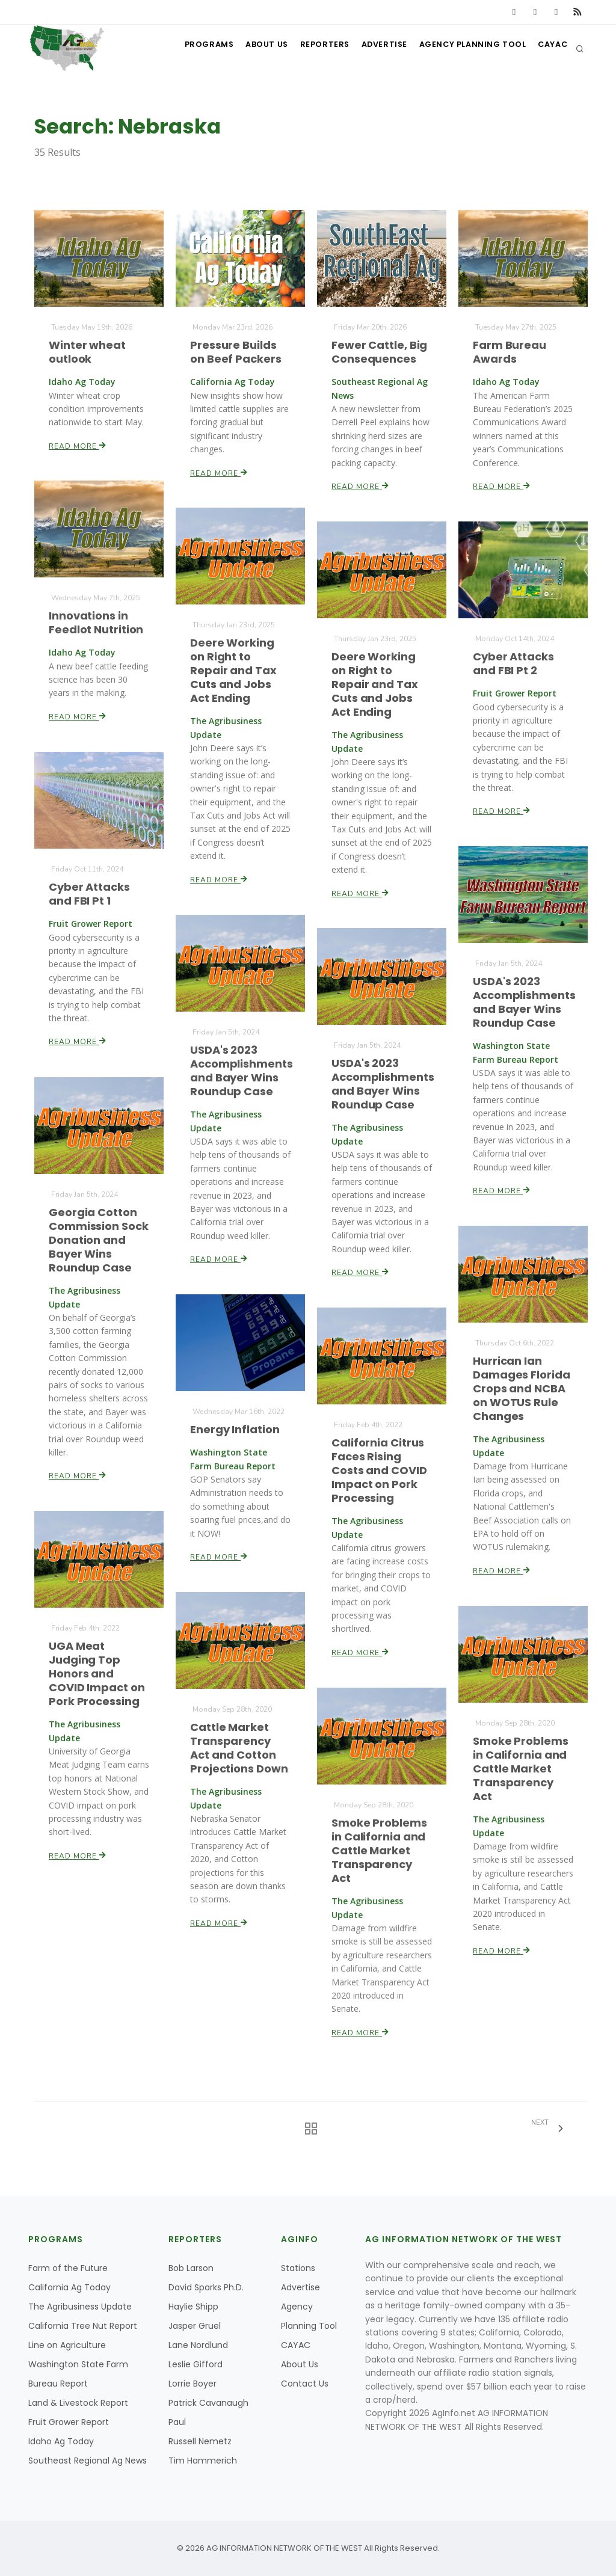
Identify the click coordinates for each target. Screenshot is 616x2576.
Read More (77, 445)
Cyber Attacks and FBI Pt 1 (89, 894)
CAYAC (550, 48)
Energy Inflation (235, 1429)
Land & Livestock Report (78, 2403)
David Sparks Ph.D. (206, 2287)
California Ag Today (69, 2287)
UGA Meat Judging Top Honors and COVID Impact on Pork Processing (97, 1674)
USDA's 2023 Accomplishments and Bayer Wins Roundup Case (524, 1002)
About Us (248, 48)
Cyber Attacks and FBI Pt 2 (513, 663)
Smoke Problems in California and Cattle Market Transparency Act (520, 1769)
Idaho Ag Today (61, 2441)
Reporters (310, 48)
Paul (177, 2422)
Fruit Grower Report (68, 2422)
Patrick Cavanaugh (208, 2403)
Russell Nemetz (200, 2441)
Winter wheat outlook (87, 351)
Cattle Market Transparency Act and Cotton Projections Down (239, 1748)
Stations (298, 2268)
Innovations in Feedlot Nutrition (96, 623)
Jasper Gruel (194, 2326)
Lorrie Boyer (192, 2384)
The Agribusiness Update (80, 2307)
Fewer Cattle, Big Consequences (379, 351)
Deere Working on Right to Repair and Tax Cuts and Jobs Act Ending (234, 670)
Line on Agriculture (67, 2345)
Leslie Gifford (195, 2364)
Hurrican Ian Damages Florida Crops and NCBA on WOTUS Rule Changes (521, 1389)
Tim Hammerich (202, 2461)
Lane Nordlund (198, 2345)
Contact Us (304, 2384)
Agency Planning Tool (465, 48)
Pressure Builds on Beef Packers (236, 351)
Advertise (374, 48)
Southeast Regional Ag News (87, 2461)
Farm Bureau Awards (509, 351)
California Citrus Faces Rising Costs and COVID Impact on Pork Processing (379, 1470)
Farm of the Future (68, 2268)
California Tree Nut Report (82, 2326)
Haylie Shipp (193, 2307)
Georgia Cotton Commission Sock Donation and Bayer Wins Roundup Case (99, 1240)
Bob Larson (191, 2268)
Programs (186, 48)
